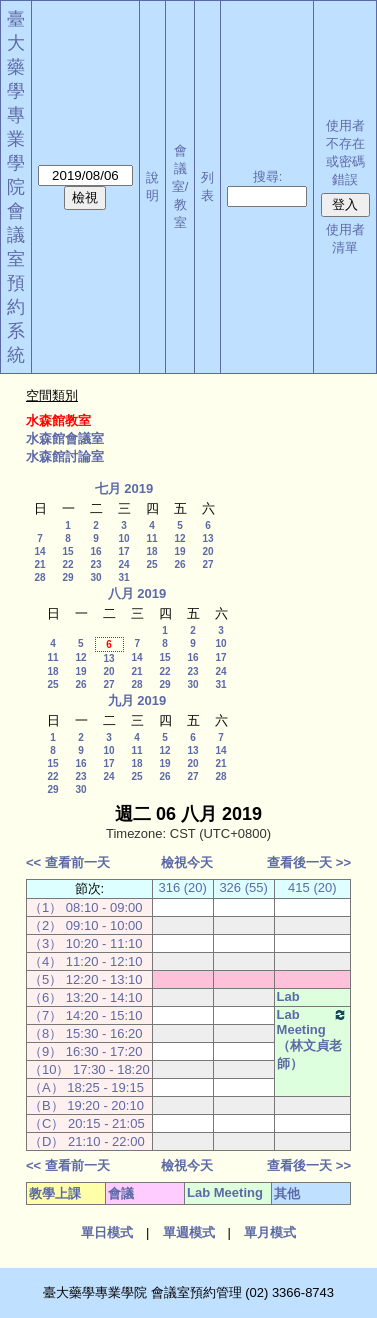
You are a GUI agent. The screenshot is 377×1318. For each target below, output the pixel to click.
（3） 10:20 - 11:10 (85, 943)
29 (67, 577)
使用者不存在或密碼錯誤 (345, 152)
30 (95, 577)
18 (151, 551)
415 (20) (312, 887)
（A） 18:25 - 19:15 (86, 1087)
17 (123, 551)
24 (123, 564)
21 (39, 564)
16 (95, 551)
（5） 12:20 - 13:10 (85, 979)
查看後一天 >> (309, 862)
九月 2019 (137, 700)
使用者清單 (345, 238)
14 (39, 551)
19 (179, 551)
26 (179, 564)
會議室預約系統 (16, 283)
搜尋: (268, 176)
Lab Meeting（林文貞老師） (312, 1039)
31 (123, 577)
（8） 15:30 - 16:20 (85, 1033)
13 (207, 538)
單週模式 (189, 1232)
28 (39, 577)
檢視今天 (187, 862)
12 (179, 538)
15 (67, 551)
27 (207, 564)
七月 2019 (124, 488)
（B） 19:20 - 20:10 (86, 1105)
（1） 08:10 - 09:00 (85, 907)
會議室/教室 (180, 186)
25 (151, 564)
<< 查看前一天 (68, 862)
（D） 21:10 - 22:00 (87, 1141)
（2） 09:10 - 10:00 (85, 925)
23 (95, 564)
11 (151, 538)
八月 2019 (137, 593)
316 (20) (182, 887)
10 (123, 538)
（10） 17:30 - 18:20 (89, 1069)
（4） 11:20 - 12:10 (85, 961)
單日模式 (107, 1232)
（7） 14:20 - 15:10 (85, 1015)
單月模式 (270, 1232)
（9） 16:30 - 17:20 (85, 1051)
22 (67, 564)
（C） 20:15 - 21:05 (87, 1123)
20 (207, 551)
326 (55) (243, 887)
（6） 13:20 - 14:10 (85, 997)
